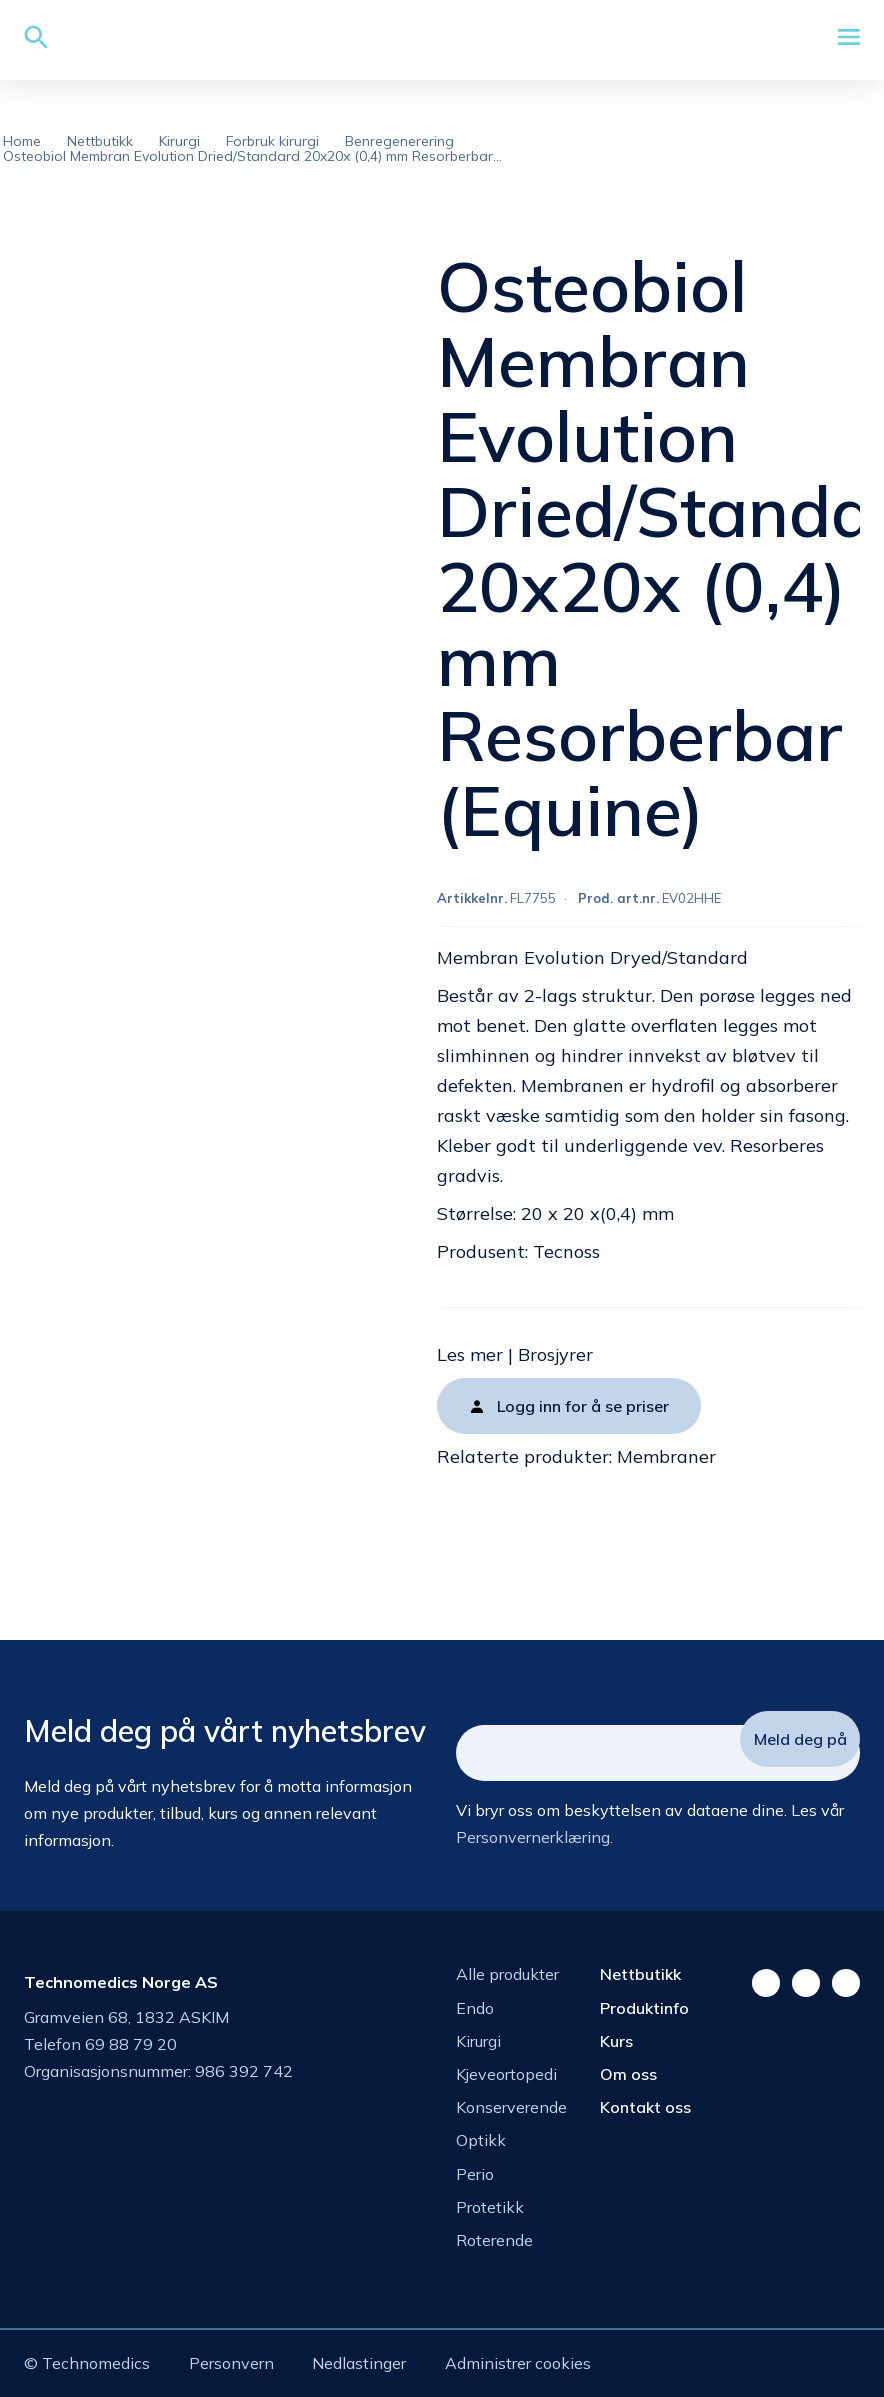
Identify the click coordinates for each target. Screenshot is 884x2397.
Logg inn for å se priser (583, 1406)
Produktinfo (644, 2008)
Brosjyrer (555, 1354)
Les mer (470, 1354)
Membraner (666, 1456)
